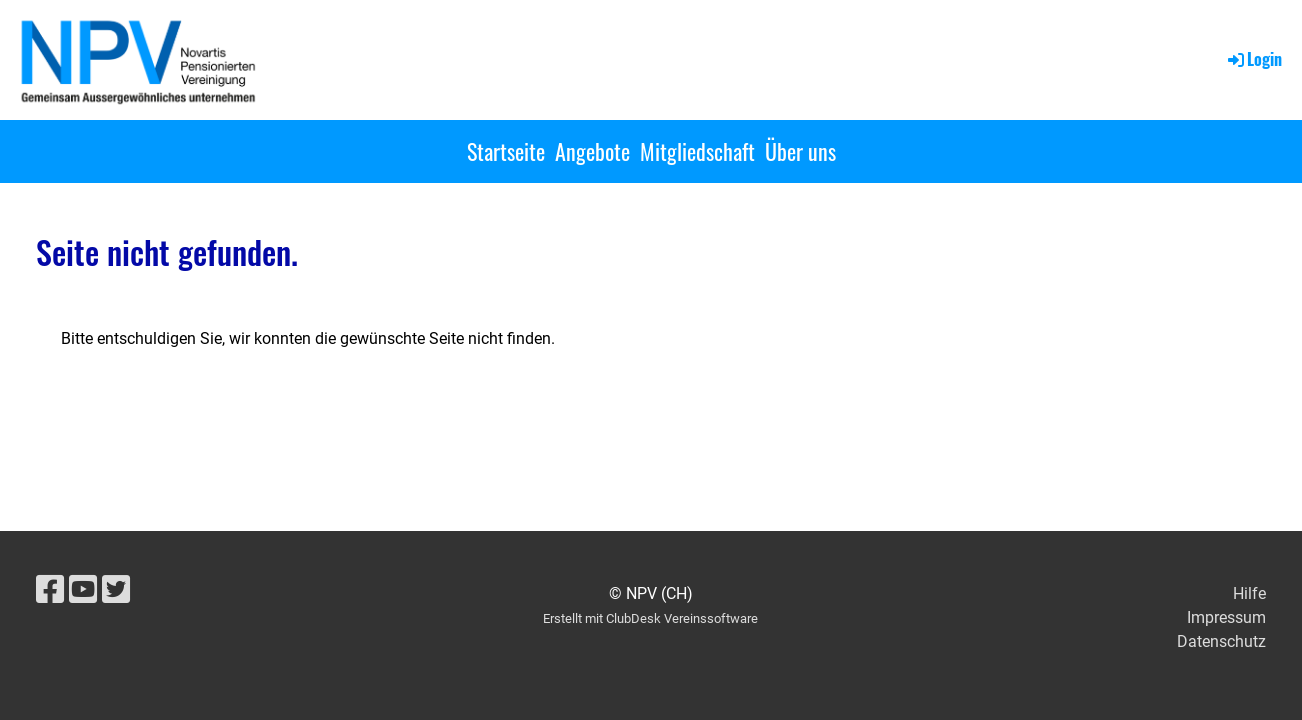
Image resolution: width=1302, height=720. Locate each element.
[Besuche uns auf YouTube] (83, 590)
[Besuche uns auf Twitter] (116, 590)
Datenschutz (1221, 641)
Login (1253, 59)
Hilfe (1249, 593)
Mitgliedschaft (697, 151)
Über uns (800, 151)
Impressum (1226, 617)
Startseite (506, 151)
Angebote (592, 151)
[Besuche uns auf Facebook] (50, 590)
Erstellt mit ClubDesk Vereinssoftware (650, 618)
